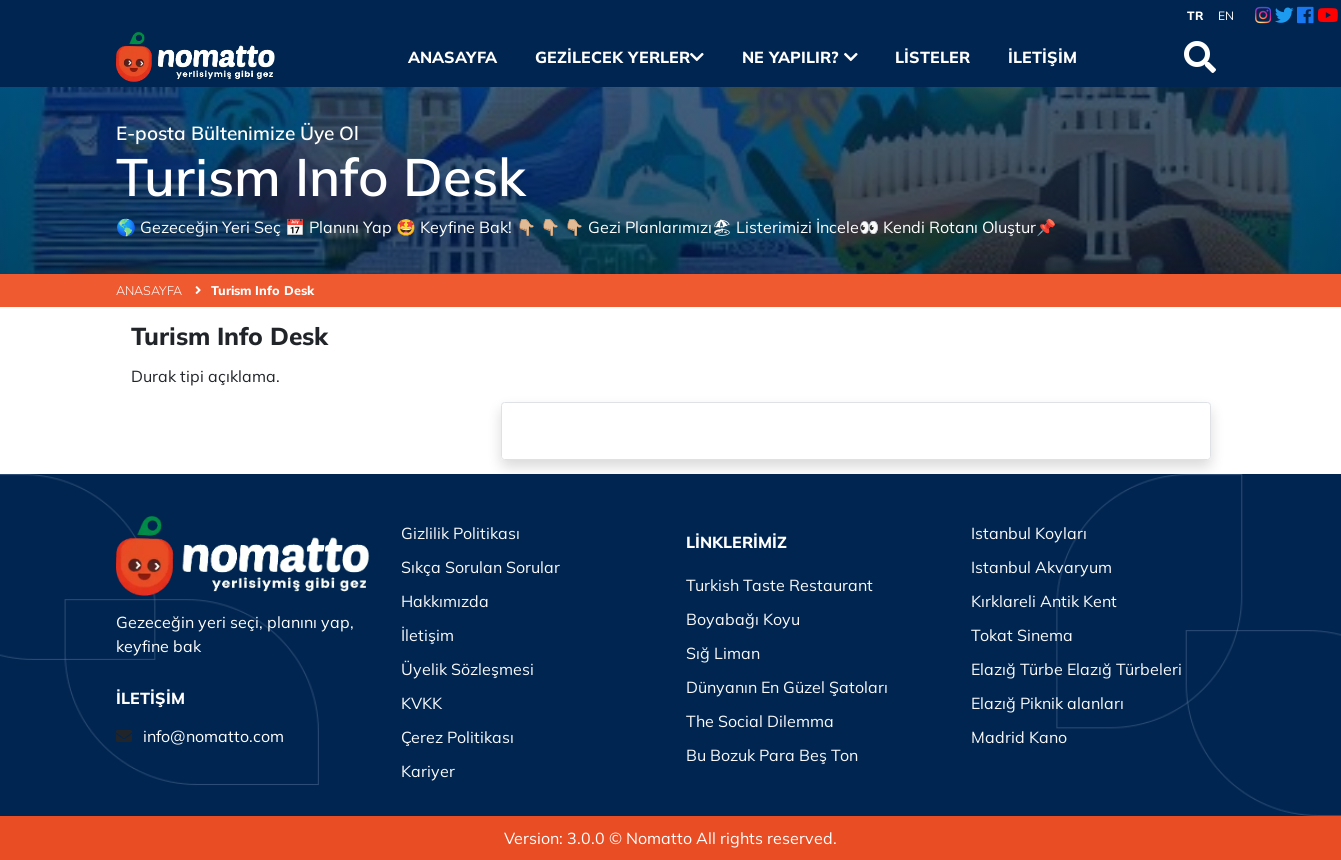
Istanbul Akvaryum (1041, 567)
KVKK (421, 703)
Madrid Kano (1019, 737)
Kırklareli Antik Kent (1044, 601)
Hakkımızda (445, 601)
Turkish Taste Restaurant (779, 585)
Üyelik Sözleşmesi (467, 669)
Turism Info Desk (262, 290)
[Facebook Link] (1305, 16)
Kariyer (428, 771)
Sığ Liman (723, 653)
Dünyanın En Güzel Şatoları (787, 687)
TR (1195, 15)
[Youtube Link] (1327, 16)
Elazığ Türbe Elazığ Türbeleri (1076, 669)
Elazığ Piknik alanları (1047, 703)
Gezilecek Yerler (619, 57)
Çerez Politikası (457, 737)
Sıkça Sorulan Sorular (480, 567)
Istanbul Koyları (1029, 533)
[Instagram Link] (1263, 16)
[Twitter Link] (1284, 16)
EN (1226, 15)
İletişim (1042, 57)
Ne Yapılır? (800, 57)
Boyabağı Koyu (743, 619)
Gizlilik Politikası (460, 533)
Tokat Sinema (1022, 635)
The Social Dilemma (760, 721)
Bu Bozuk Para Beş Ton (772, 755)
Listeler (932, 57)
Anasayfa (452, 57)
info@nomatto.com (213, 736)
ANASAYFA (158, 290)
